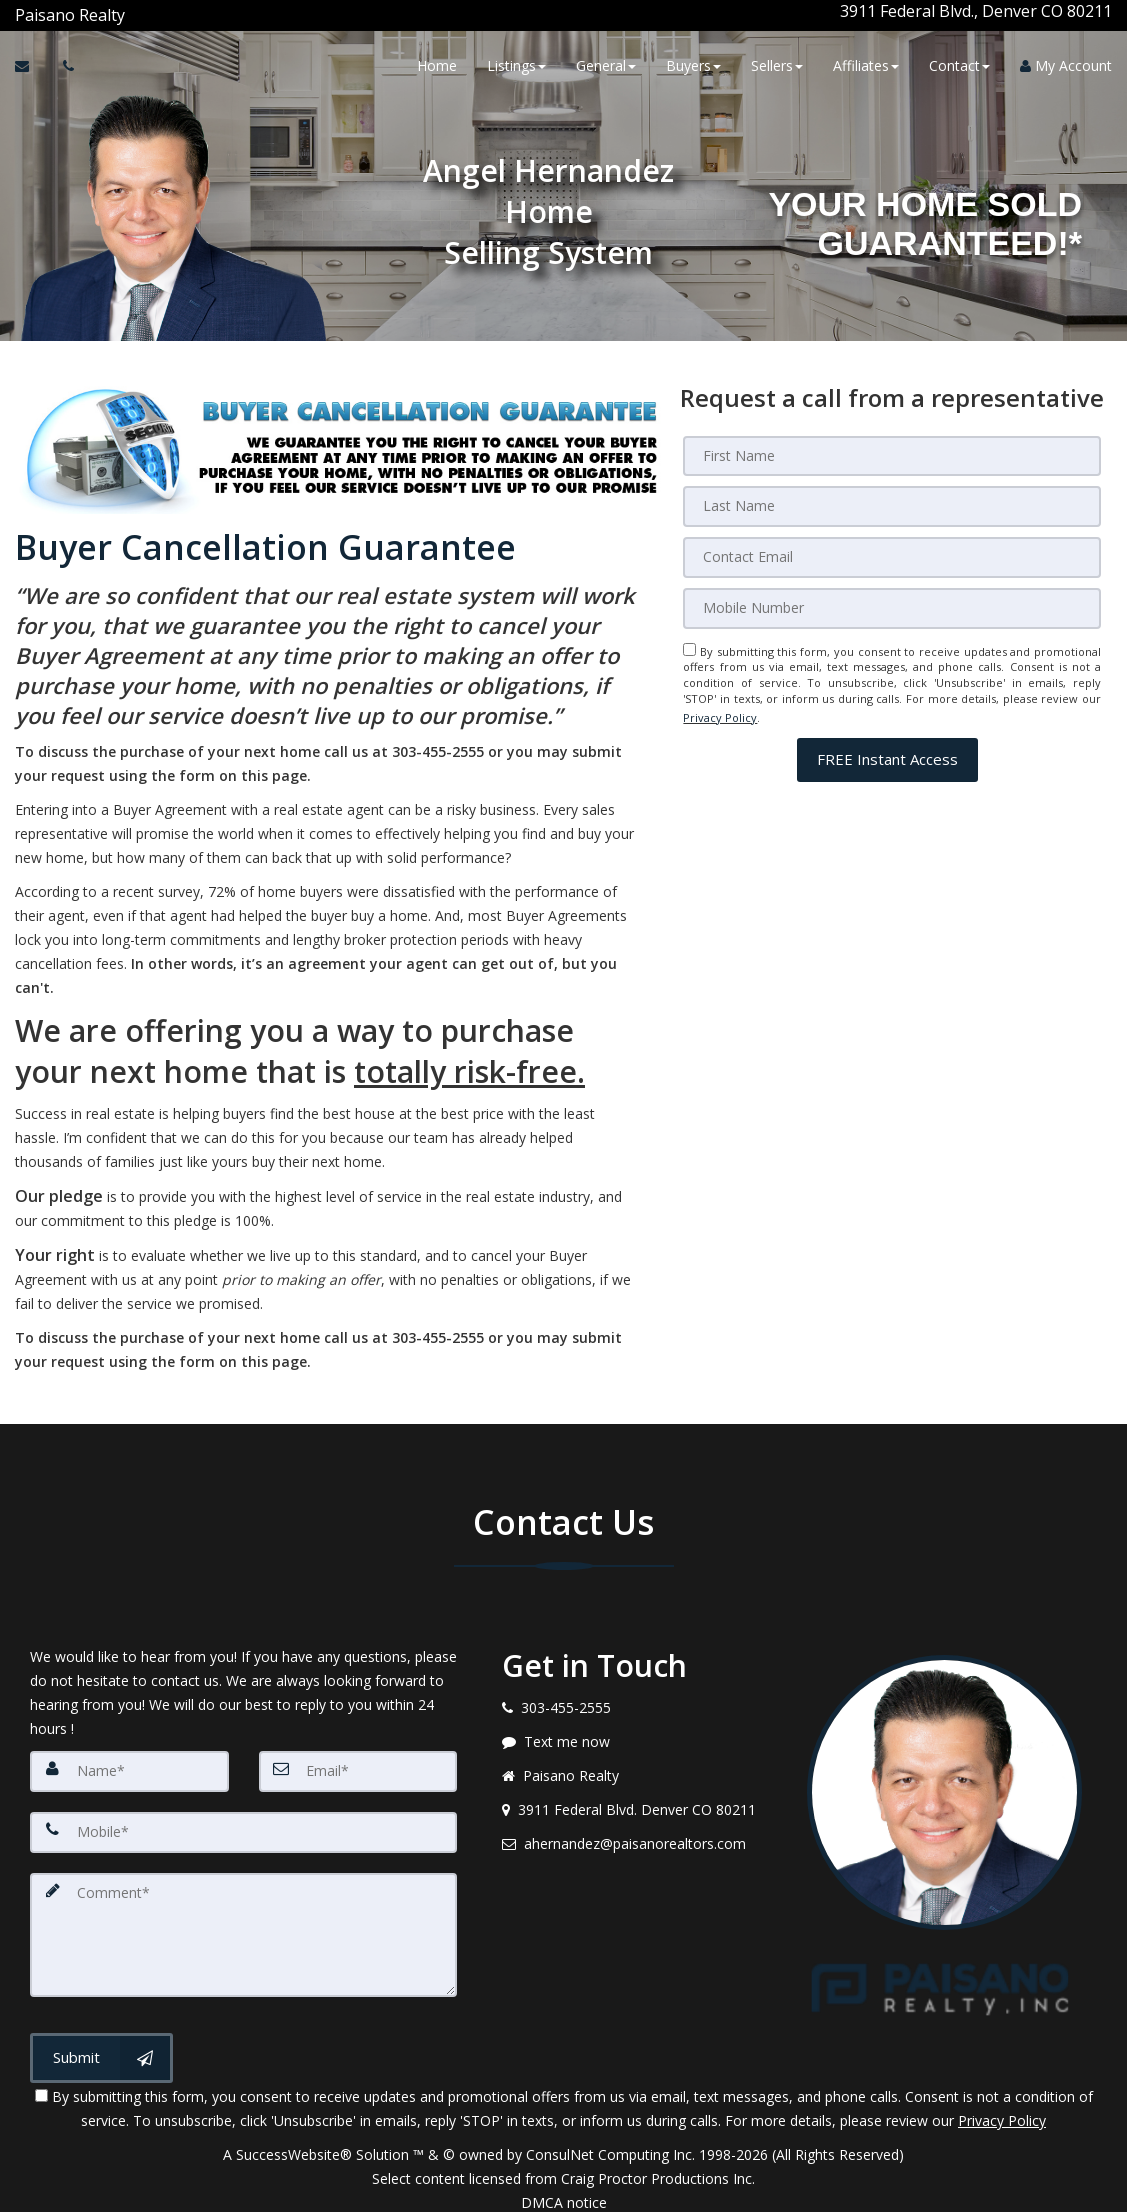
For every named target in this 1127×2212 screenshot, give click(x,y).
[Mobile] (892, 597)
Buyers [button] (693, 62)
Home (437, 62)
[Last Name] (892, 497)
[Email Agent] (31, 63)
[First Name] (892, 447)
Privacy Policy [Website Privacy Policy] (720, 702)
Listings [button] (516, 62)
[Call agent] (127, 11)
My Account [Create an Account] (1066, 62)
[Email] (892, 547)
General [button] (606, 62)
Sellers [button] (777, 62)
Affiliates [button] (866, 62)
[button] (887, 742)
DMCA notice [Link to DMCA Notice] (564, 2189)
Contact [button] (959, 62)
